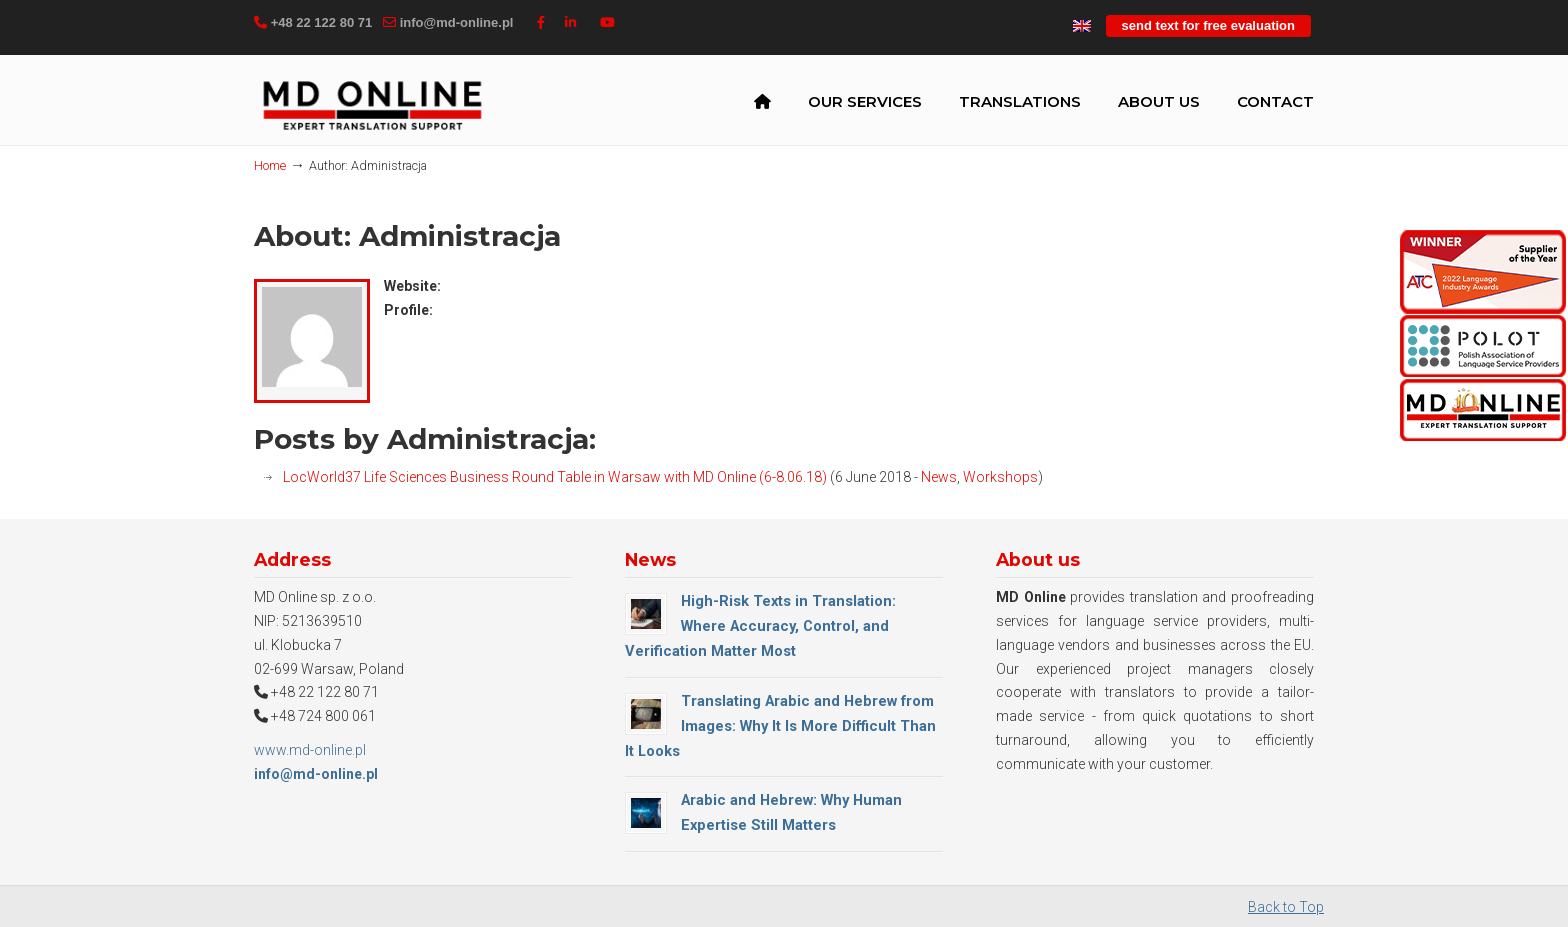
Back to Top (1286, 907)
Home (270, 165)
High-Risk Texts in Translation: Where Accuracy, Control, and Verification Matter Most (760, 626)
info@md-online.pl (457, 22)
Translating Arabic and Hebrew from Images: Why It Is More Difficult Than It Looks (780, 726)
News (939, 477)
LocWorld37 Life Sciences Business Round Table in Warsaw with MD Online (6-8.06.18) (555, 477)
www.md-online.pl (310, 750)
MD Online (372, 104)
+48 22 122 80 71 (322, 22)
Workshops (1000, 477)
